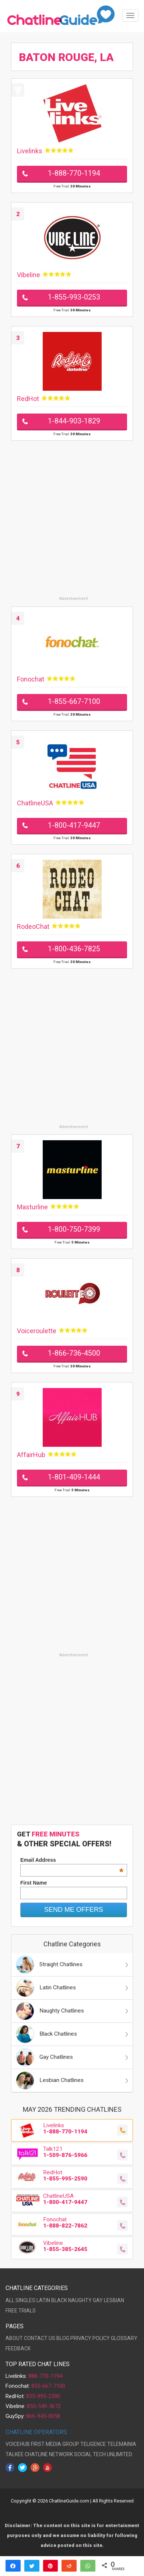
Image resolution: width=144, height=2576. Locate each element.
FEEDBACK (18, 2348)
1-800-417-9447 (74, 825)
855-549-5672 (44, 2406)
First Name (33, 1883)
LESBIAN (114, 2300)
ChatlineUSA (35, 803)
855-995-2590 (43, 2396)
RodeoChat (33, 926)
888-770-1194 (45, 2376)
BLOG (62, 2338)
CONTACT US (39, 2338)
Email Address (71, 1860)
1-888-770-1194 (74, 173)
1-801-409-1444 (74, 1477)
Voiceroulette (36, 1331)
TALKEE (15, 2454)
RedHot (28, 398)
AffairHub (31, 1455)
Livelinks (29, 151)
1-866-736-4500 (74, 1353)
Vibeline (28, 275)
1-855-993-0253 (74, 297)
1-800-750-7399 (74, 1229)
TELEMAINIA (121, 2444)
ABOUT (14, 2338)
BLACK (59, 2300)
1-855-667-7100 (74, 701)
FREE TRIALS (21, 2311)
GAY (98, 2300)
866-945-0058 (43, 2416)
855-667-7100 (48, 2386)
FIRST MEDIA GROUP (55, 2444)
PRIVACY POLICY (90, 2338)
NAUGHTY (80, 2300)
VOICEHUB (18, 2444)
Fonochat (30, 679)
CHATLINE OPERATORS (36, 2432)
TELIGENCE (93, 2444)
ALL (10, 2300)
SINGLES (25, 2300)
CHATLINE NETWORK (49, 2454)
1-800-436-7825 (74, 949)
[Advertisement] (72, 523)
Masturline (32, 1207)
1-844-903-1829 (74, 421)
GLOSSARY (124, 2338)
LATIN (43, 2300)
